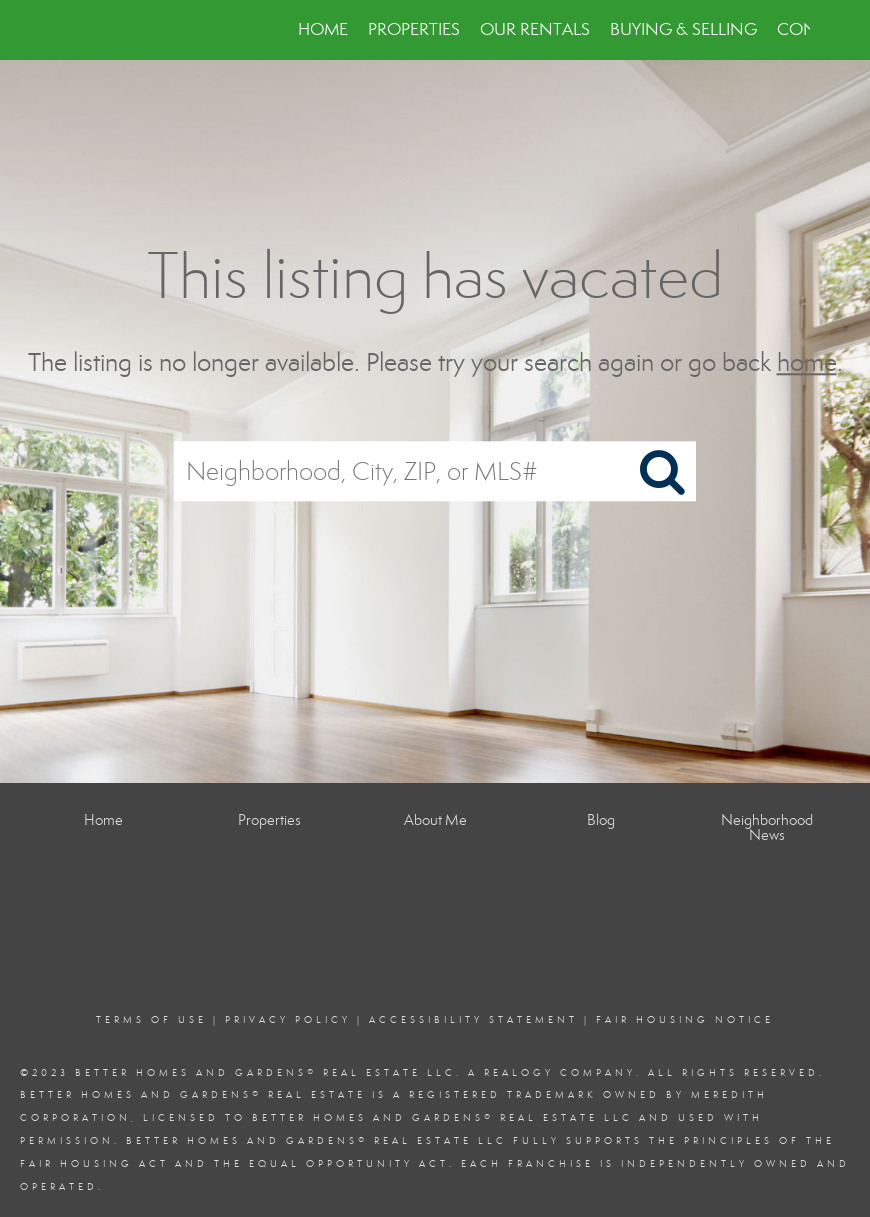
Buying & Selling (683, 29)
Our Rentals (535, 29)
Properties (414, 29)
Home (323, 29)
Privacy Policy (288, 1020)
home (807, 362)
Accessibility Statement (473, 1020)
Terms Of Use (151, 1020)
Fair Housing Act (94, 1164)
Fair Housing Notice (685, 1020)
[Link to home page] (70, 30)
